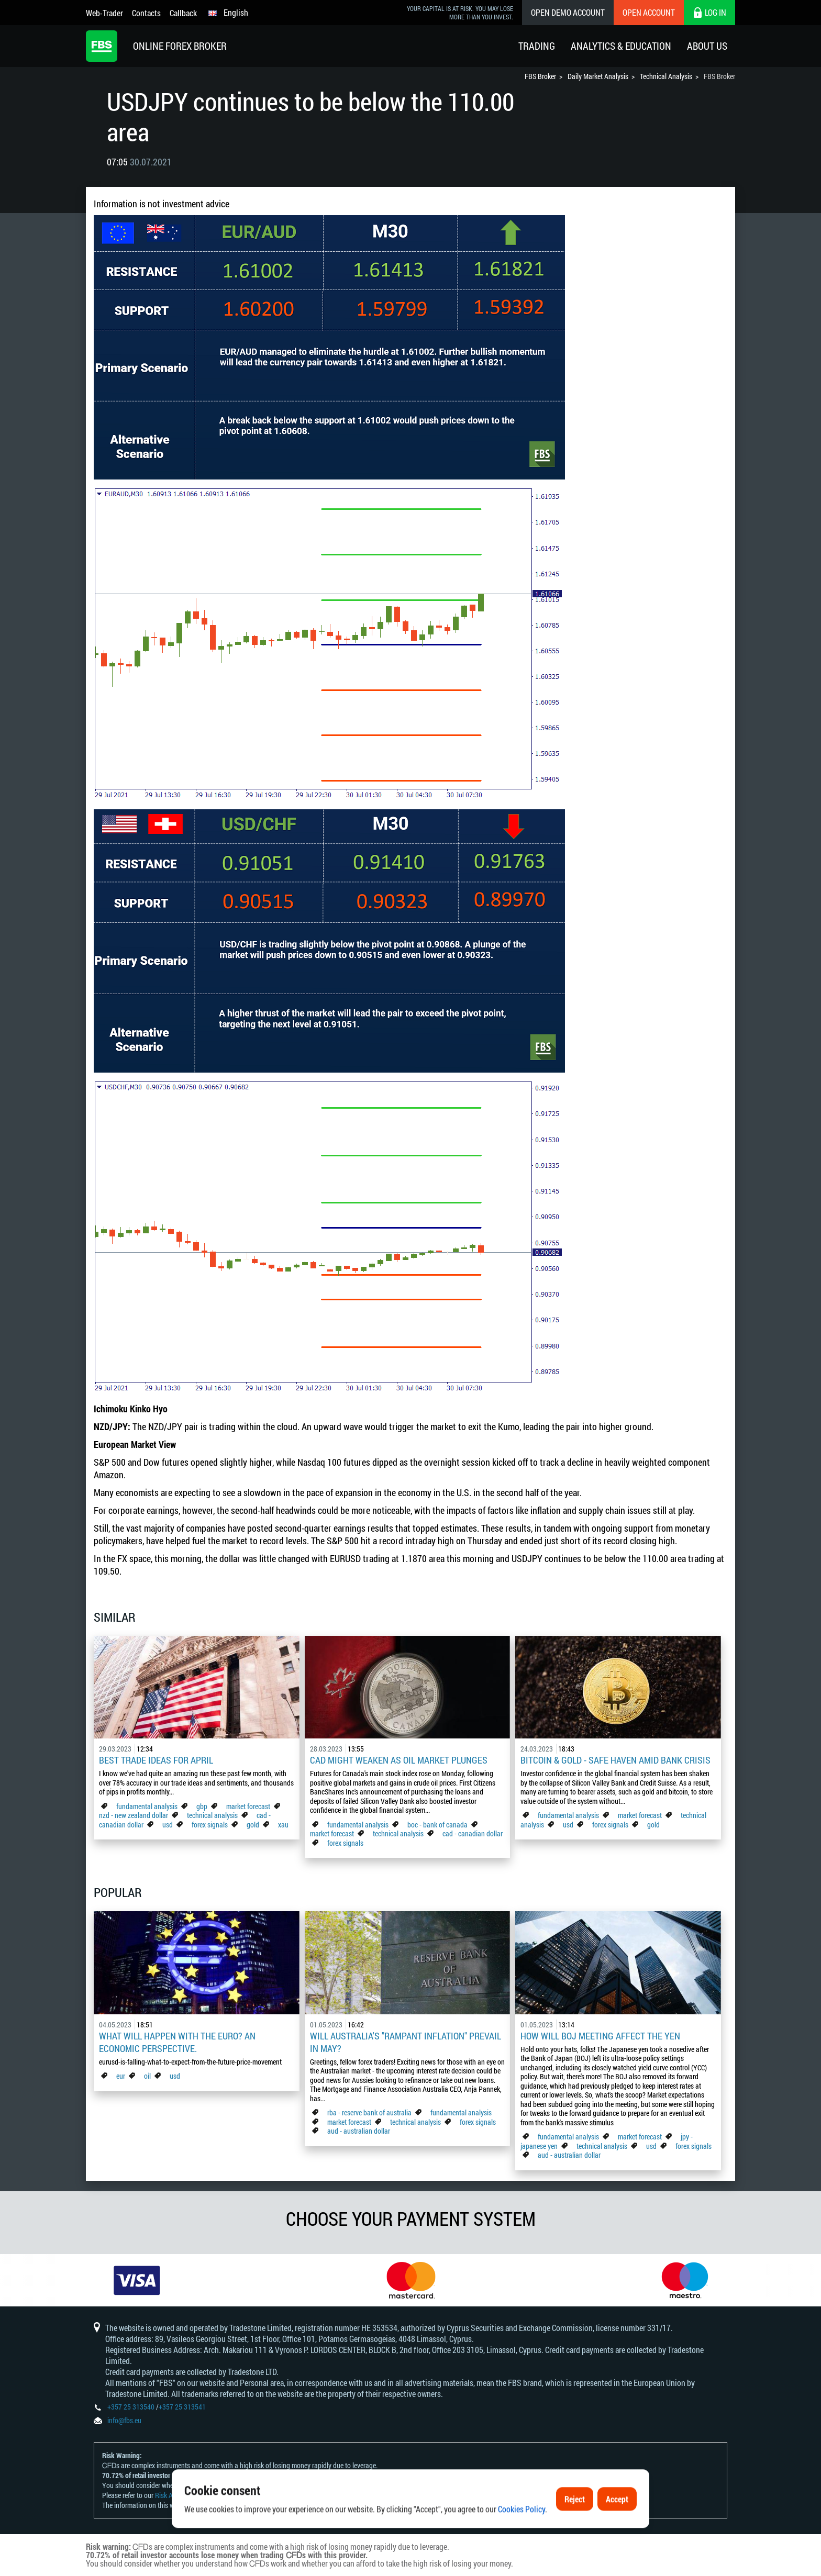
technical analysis (212, 1815)
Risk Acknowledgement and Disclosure (209, 2495)
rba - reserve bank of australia (370, 2112)
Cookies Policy (521, 2540)
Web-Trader (104, 12)
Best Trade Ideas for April (156, 1760)
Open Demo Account (568, 12)
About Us (707, 45)
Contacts (146, 12)
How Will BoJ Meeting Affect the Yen (600, 2035)
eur (120, 2076)
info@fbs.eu (124, 2420)
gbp (201, 1806)
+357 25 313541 (182, 2407)
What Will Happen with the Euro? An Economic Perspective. (177, 2042)
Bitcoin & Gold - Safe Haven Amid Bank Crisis (615, 1760)
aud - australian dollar (358, 2131)
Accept (617, 2530)
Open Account (649, 12)
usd (167, 1825)
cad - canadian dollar (472, 1833)
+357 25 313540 (130, 2407)
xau (283, 1825)
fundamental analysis (146, 1806)
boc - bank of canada (438, 1825)
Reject (574, 2530)
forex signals (210, 1825)
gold (253, 1825)
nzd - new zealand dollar (133, 1815)
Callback (183, 12)
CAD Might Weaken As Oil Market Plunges (398, 1760)
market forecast (248, 1806)
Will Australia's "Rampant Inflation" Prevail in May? (405, 2042)
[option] (137, 2280)
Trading (536, 45)
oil (147, 2076)
